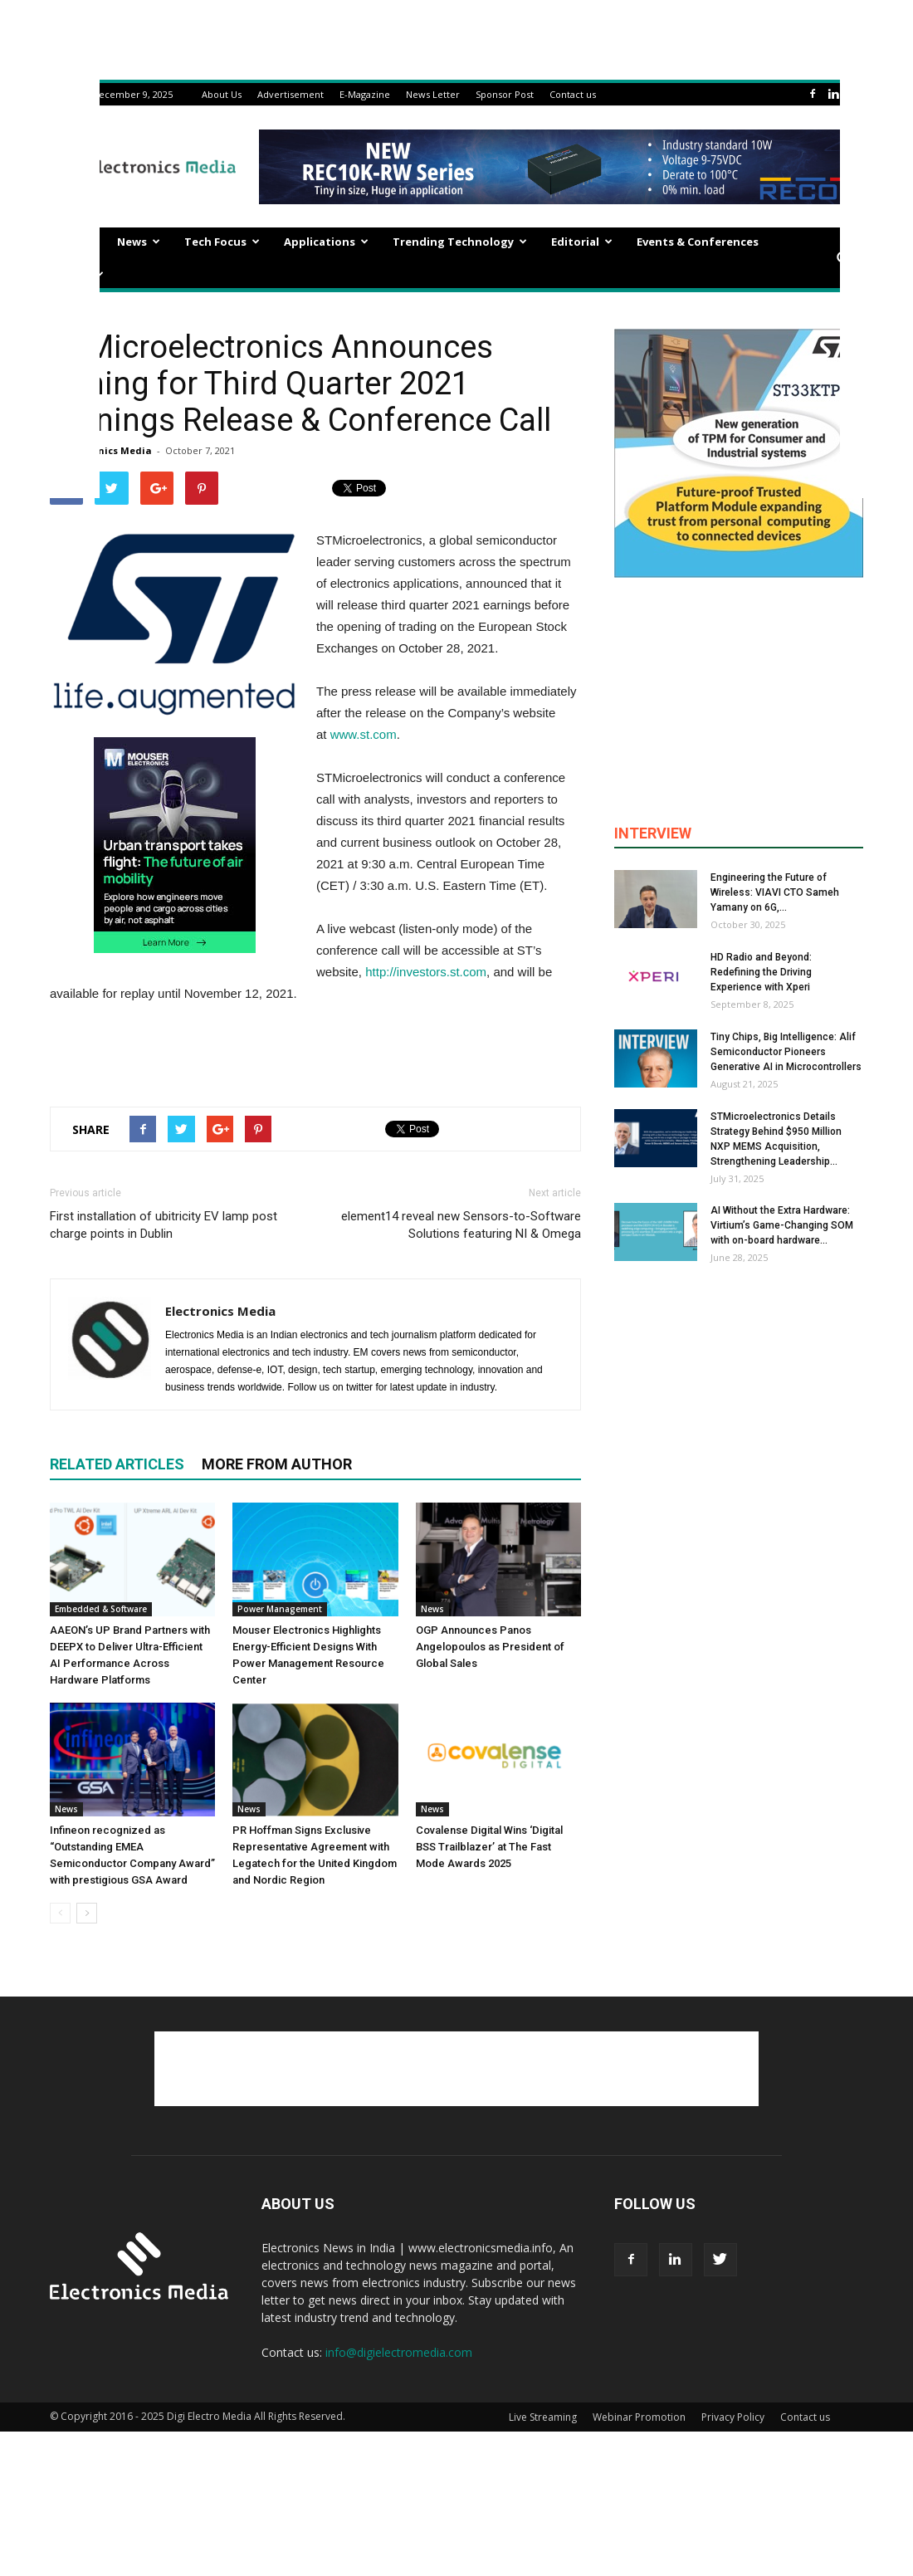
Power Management (279, 1609)
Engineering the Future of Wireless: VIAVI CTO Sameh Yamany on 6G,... (774, 892)
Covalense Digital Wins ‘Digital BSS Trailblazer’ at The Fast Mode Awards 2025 (489, 1847)
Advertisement (290, 94)
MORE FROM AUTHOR (277, 1464)
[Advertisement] (315, 1051)
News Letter (433, 94)
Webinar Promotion (639, 2417)
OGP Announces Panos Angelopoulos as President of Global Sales (490, 1646)
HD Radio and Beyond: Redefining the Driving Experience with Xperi (761, 972)
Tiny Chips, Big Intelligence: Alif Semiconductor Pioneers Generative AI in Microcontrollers (786, 1052)
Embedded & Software (101, 1609)
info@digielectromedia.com (398, 2352)
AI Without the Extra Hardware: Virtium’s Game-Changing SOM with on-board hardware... (781, 1225)
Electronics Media (108, 450)
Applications (326, 241)
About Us (222, 94)
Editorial (582, 241)
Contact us (572, 94)
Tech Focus (222, 241)
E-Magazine (364, 94)
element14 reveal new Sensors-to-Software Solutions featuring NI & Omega (461, 1225)
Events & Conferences (698, 241)
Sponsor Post (505, 94)
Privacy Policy (732, 2417)
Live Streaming (543, 2417)
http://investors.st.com (425, 972)
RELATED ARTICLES (117, 1464)
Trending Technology (460, 241)
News (138, 241)
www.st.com (363, 734)
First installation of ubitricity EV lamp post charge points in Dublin (163, 1225)
